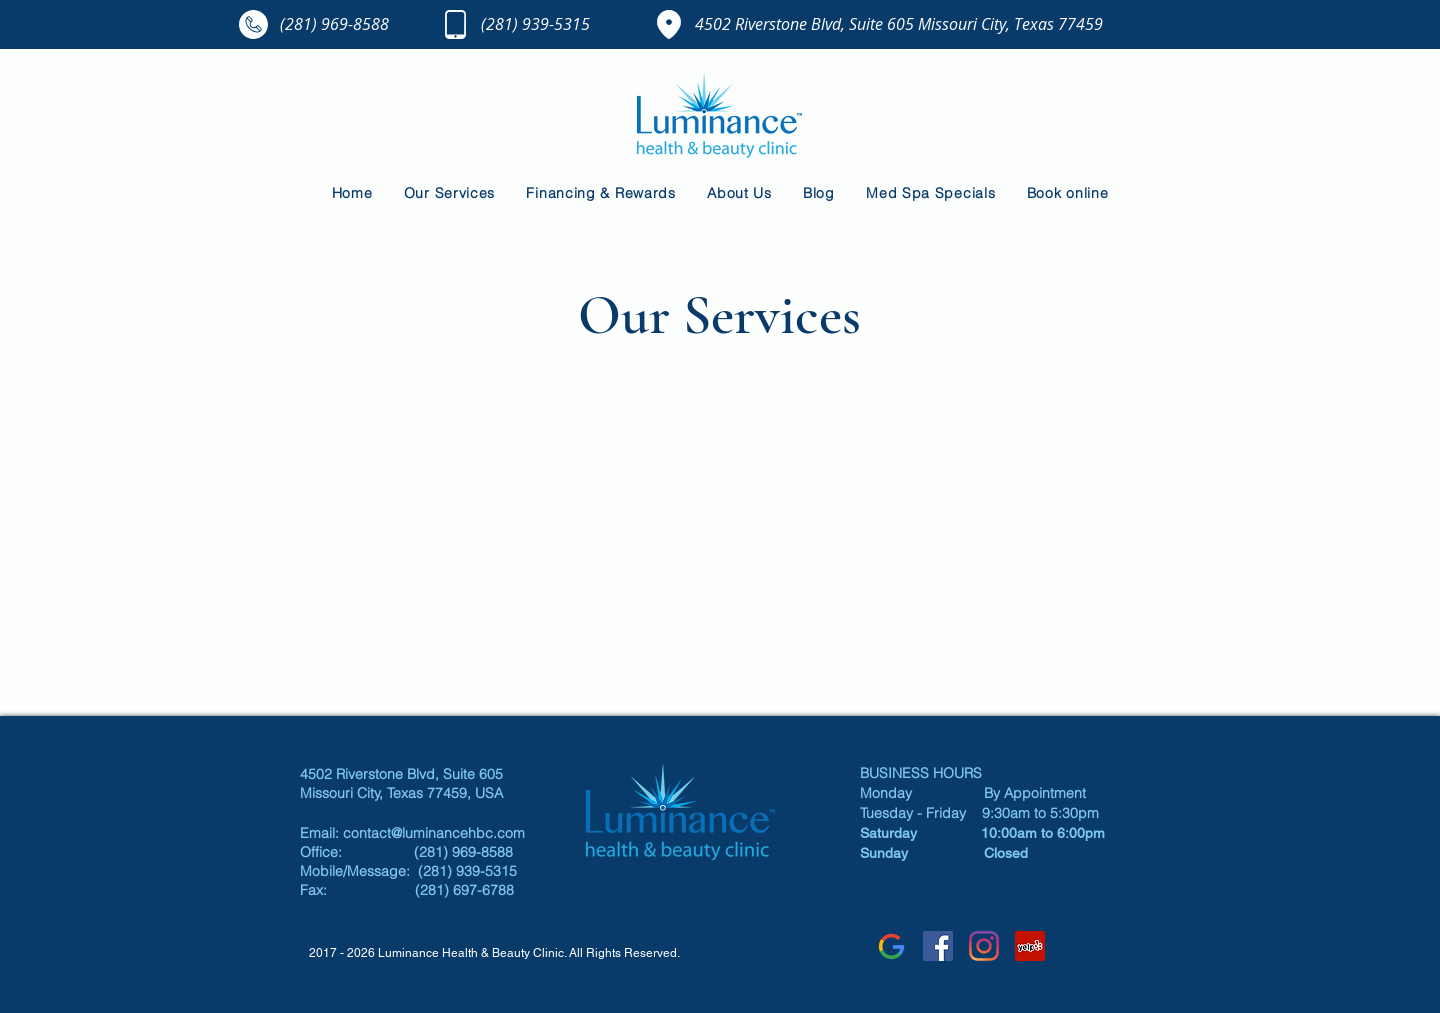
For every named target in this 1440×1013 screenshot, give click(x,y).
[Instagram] (984, 946)
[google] (892, 946)
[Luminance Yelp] (1030, 946)
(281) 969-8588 (334, 24)
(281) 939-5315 (535, 24)
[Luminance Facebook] (938, 946)
